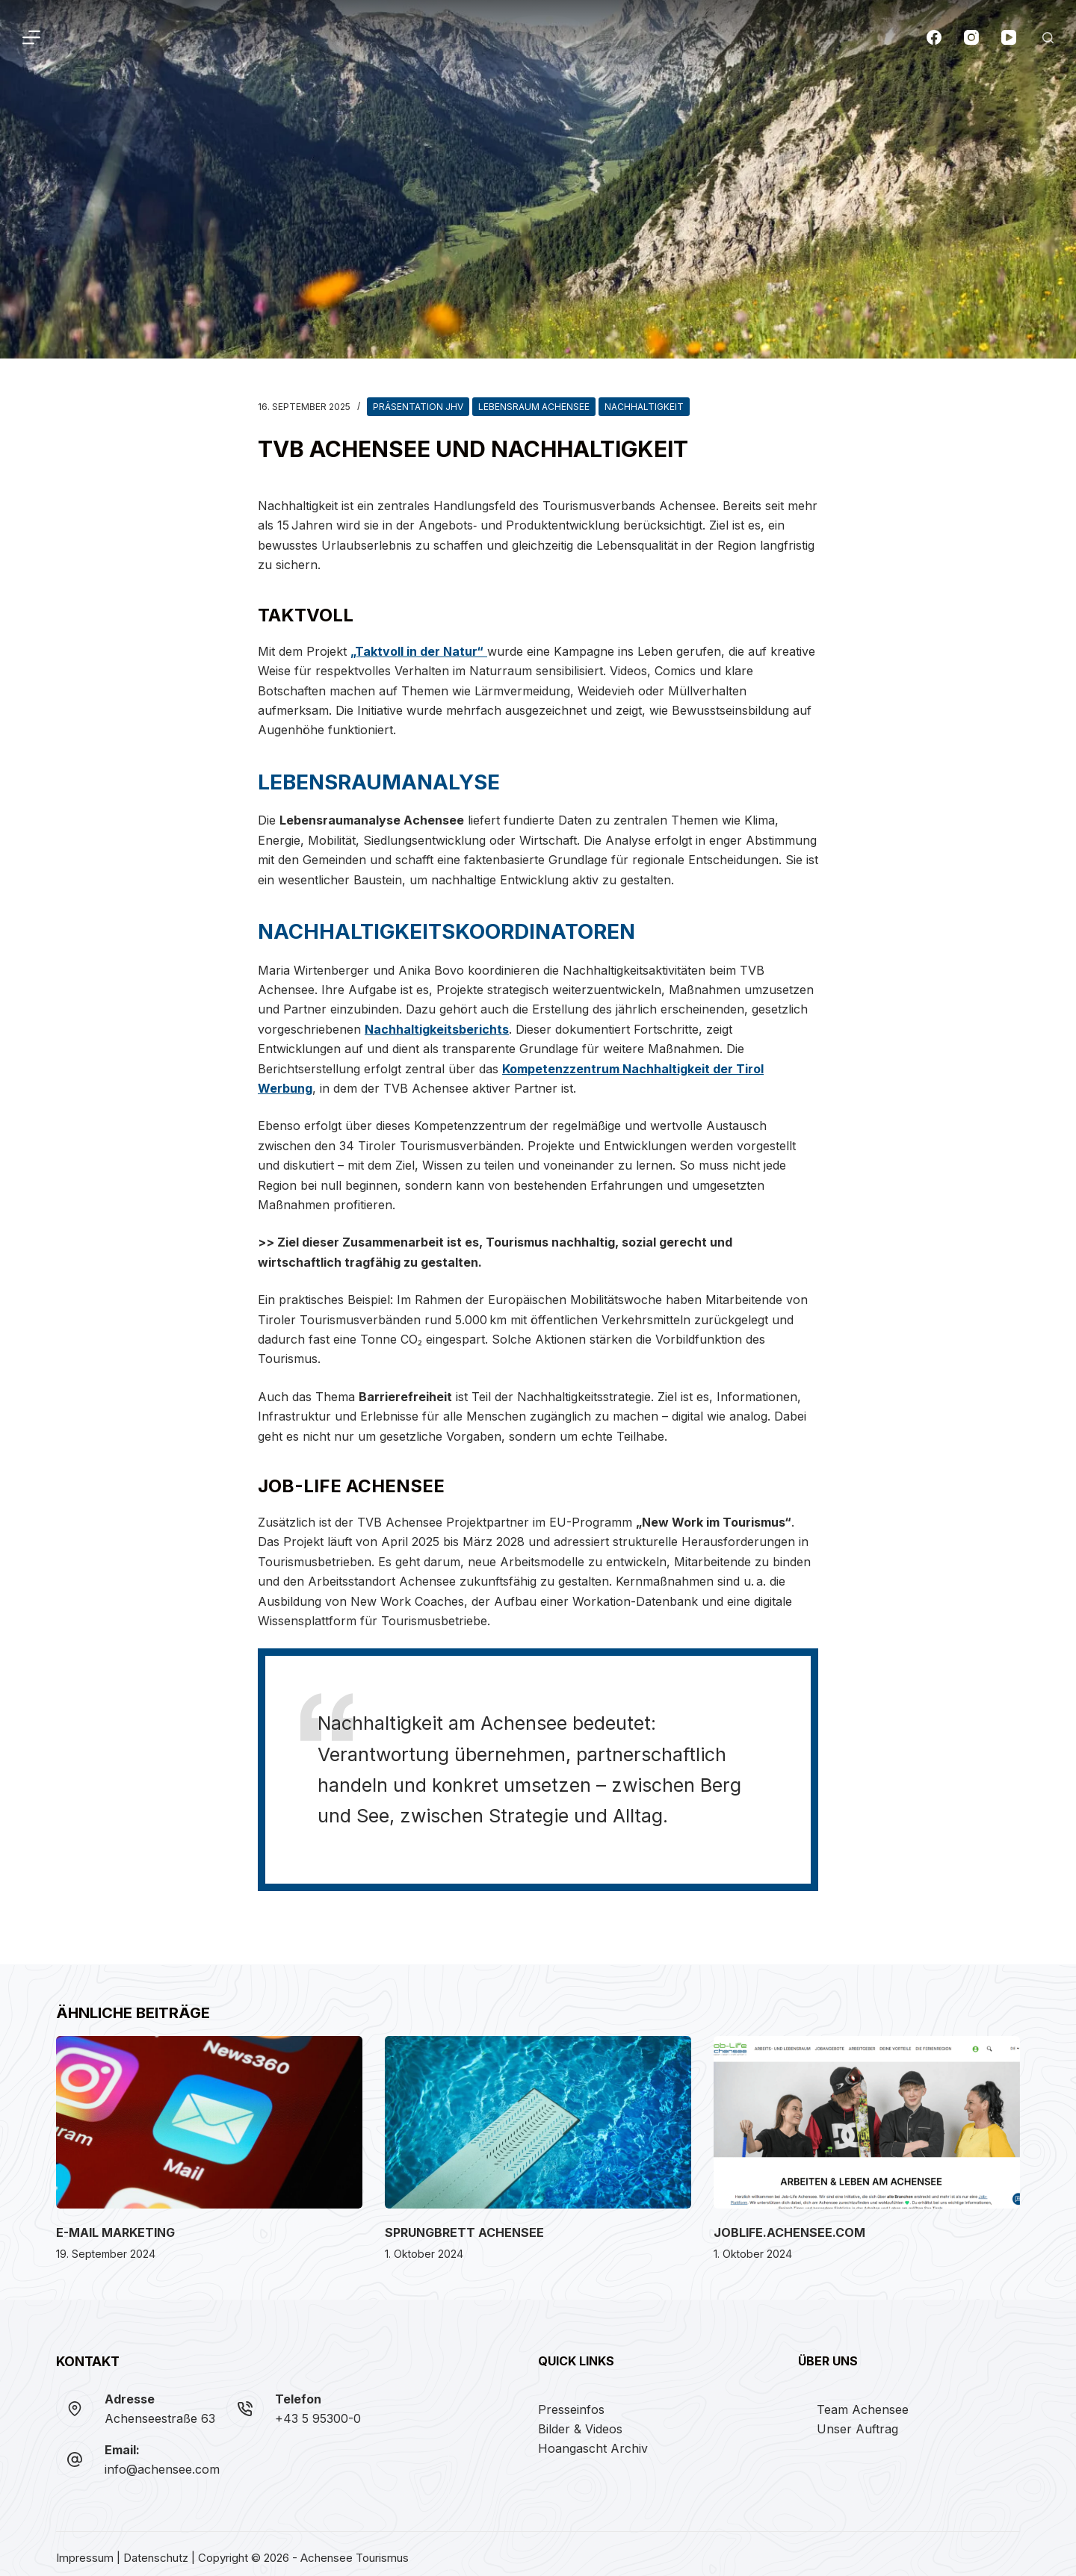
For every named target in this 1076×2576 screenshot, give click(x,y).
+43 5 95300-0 (318, 2410)
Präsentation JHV (418, 406)
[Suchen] (1048, 37)
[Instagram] (971, 37)
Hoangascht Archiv (593, 2440)
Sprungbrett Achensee (464, 2224)
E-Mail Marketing (115, 2224)
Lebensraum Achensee (534, 406)
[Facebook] (934, 37)
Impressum (85, 2550)
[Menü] (31, 37)
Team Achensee (863, 2401)
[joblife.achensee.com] (867, 2114)
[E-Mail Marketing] (209, 2114)
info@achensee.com (162, 2461)
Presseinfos (571, 2401)
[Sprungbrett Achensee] (538, 2114)
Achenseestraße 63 (160, 2410)
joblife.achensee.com (789, 2224)
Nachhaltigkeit (644, 406)
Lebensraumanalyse (364, 780)
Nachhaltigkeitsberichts (437, 1021)
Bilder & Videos (580, 2420)
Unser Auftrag (857, 2420)
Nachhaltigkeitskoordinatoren (423, 925)
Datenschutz (155, 2550)
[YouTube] (1008, 37)
